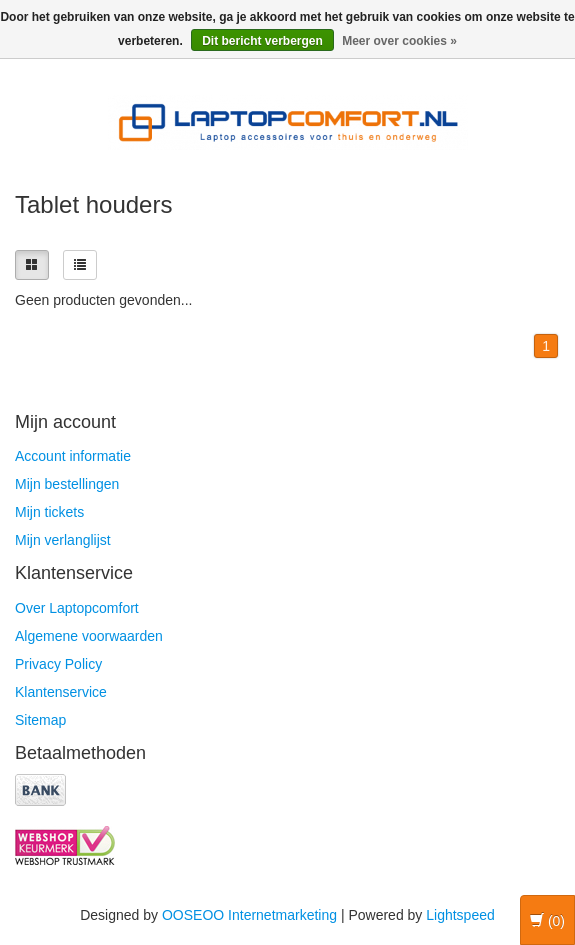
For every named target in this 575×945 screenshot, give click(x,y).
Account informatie (73, 456)
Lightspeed (460, 915)
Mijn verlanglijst (63, 540)
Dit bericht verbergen (262, 41)
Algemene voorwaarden (89, 636)
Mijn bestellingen (67, 484)
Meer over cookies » (399, 41)
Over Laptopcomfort (77, 608)
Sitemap (40, 720)
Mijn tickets (49, 512)
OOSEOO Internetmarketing (249, 915)
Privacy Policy (58, 664)
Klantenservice (61, 692)
